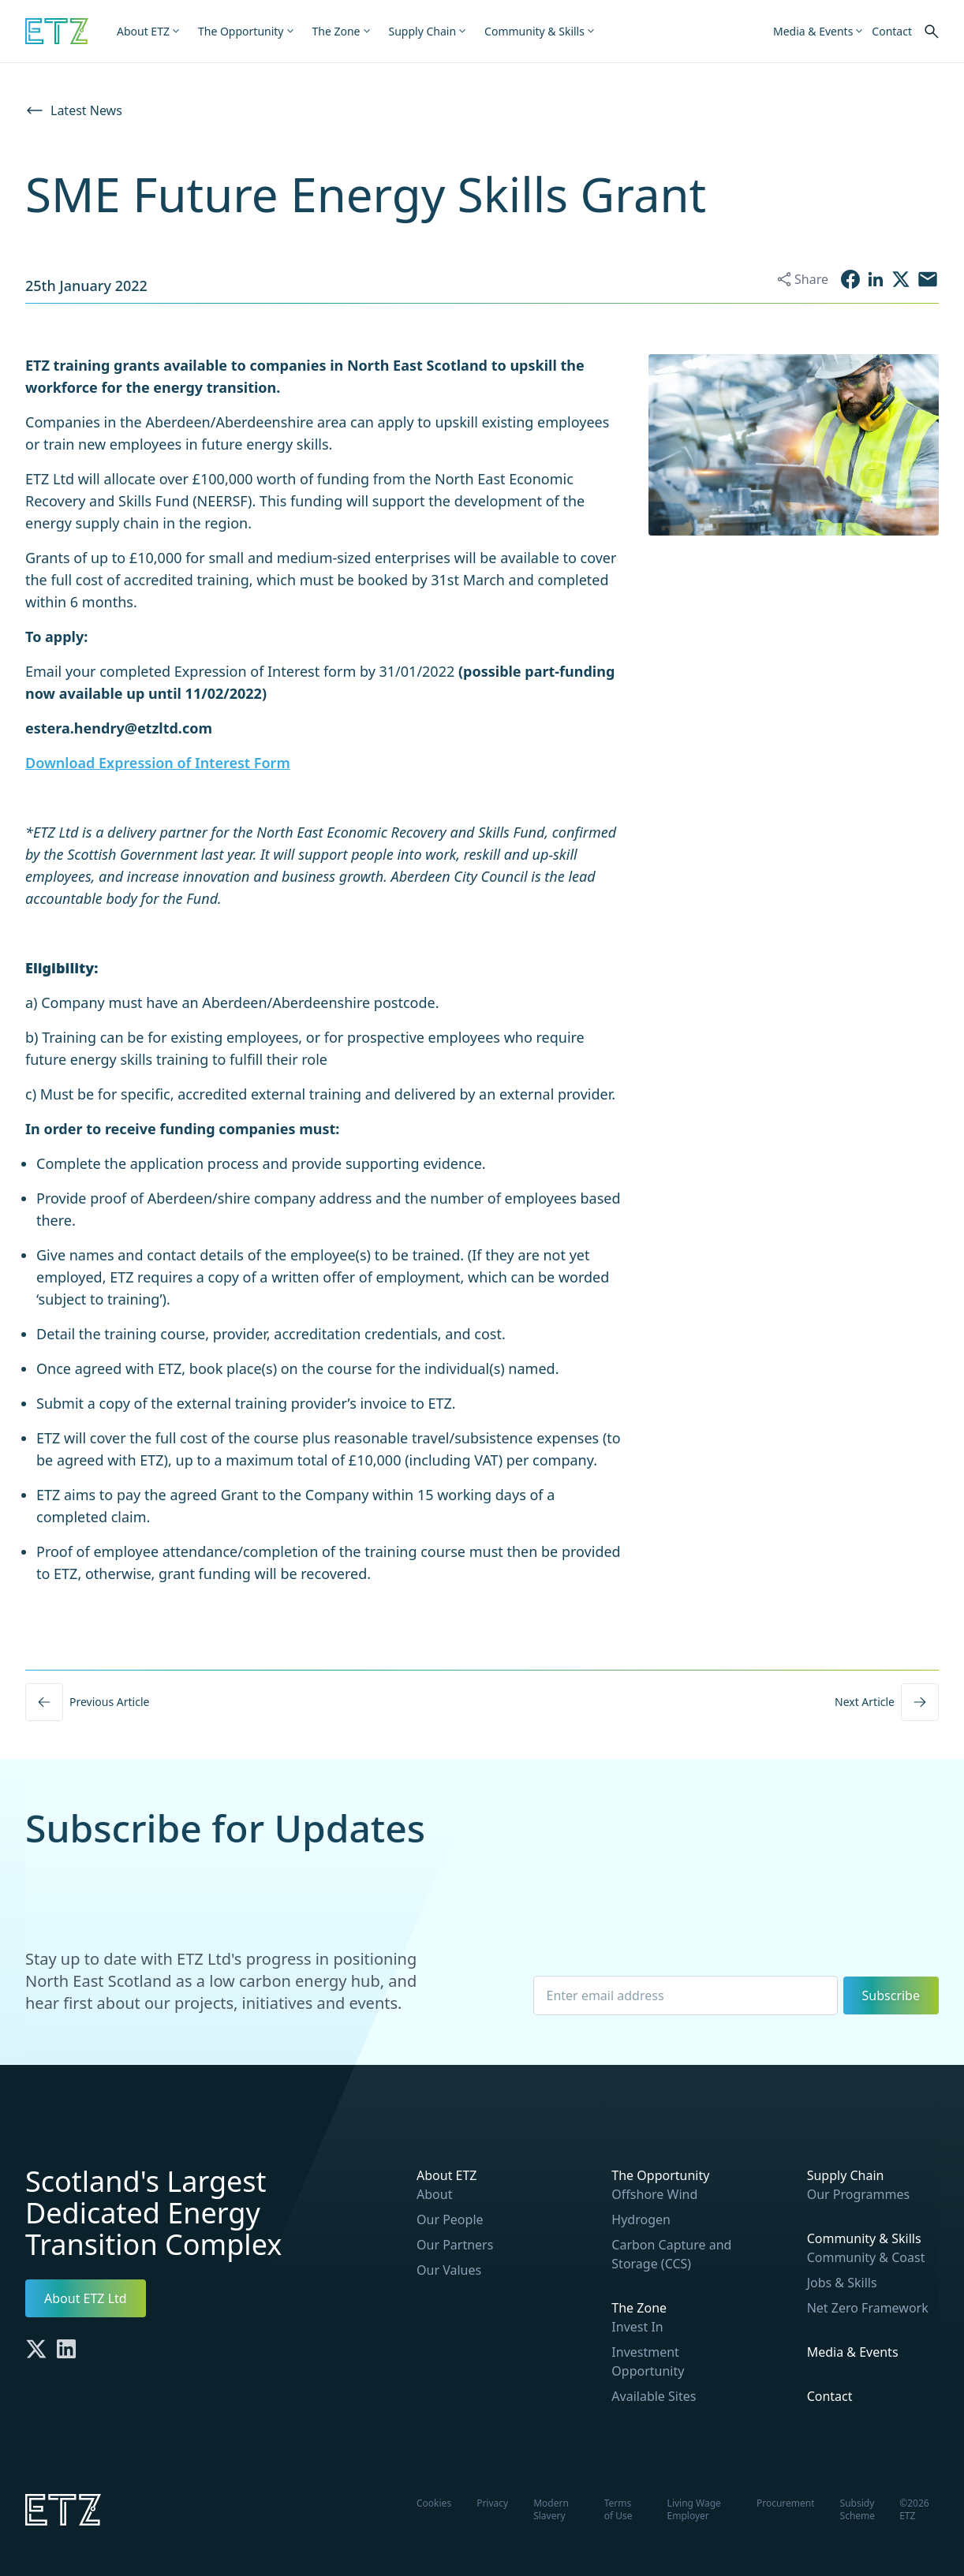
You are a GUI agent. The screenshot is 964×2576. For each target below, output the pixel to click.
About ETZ (447, 2175)
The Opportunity (660, 2175)
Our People (450, 2219)
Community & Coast (866, 2257)
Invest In (637, 2326)
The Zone (639, 2308)
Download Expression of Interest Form (157, 762)
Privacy (492, 2503)
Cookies (434, 2503)
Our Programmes (858, 2194)
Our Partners (455, 2244)
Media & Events (853, 2352)
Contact (830, 2396)
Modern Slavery (551, 2509)
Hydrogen (641, 2219)
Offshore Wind (654, 2194)
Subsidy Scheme (858, 2509)
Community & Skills (864, 2238)
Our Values (449, 2270)
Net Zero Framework (868, 2308)
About (434, 2194)
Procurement (786, 2503)
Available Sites (653, 2396)
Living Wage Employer (694, 2509)
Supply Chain (845, 2175)
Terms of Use (618, 2509)
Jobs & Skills (842, 2282)
